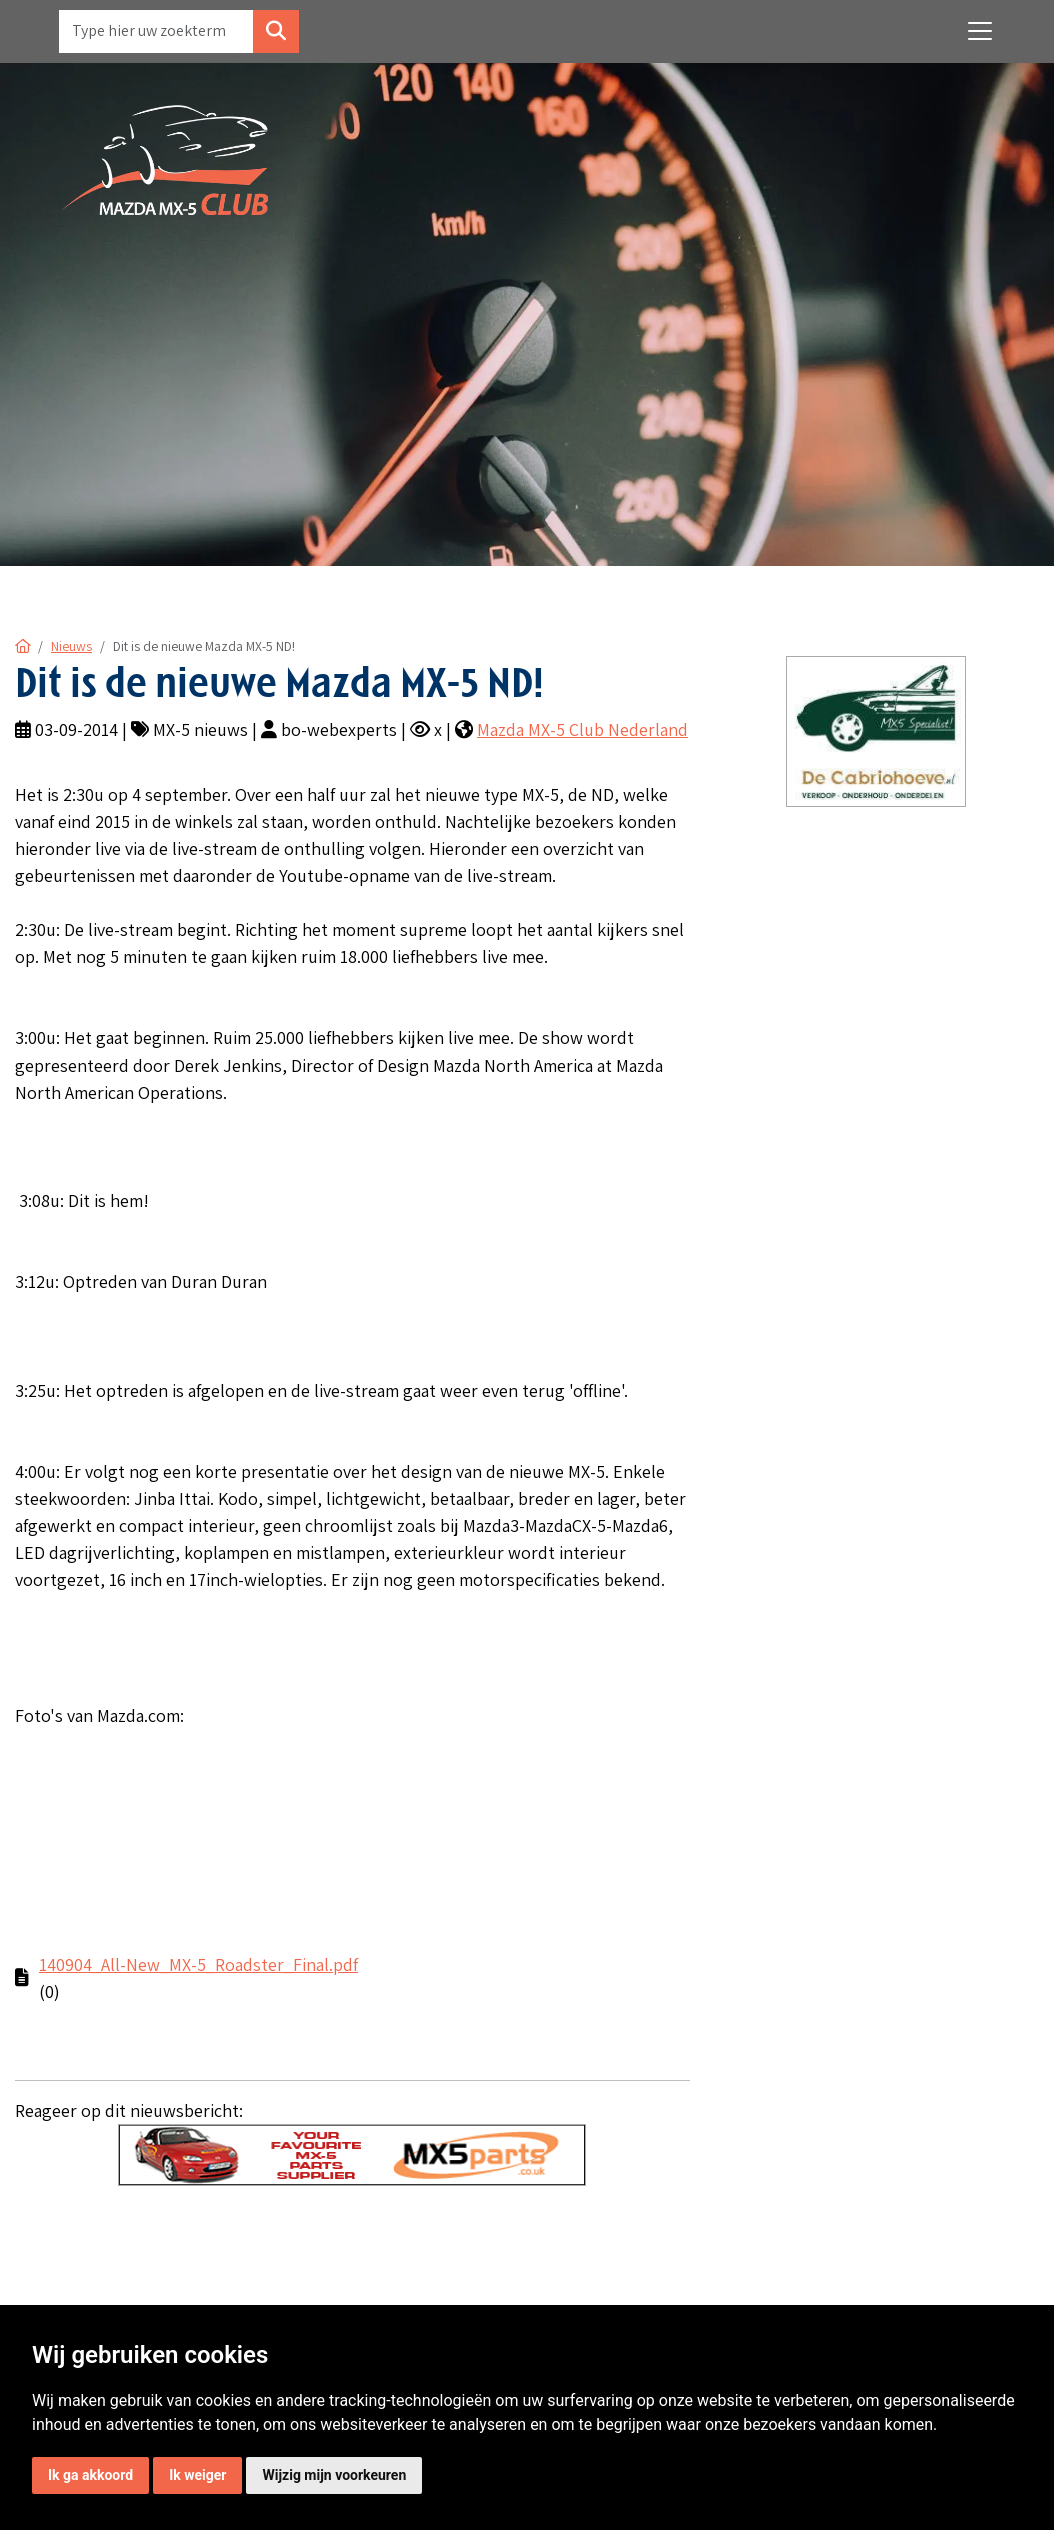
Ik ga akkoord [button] (90, 2475)
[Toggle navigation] (980, 31)
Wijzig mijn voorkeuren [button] (334, 2475)
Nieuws (71, 646)
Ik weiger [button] (197, 2475)
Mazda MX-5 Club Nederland (582, 729)
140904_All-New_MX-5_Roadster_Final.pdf (198, 1964)
